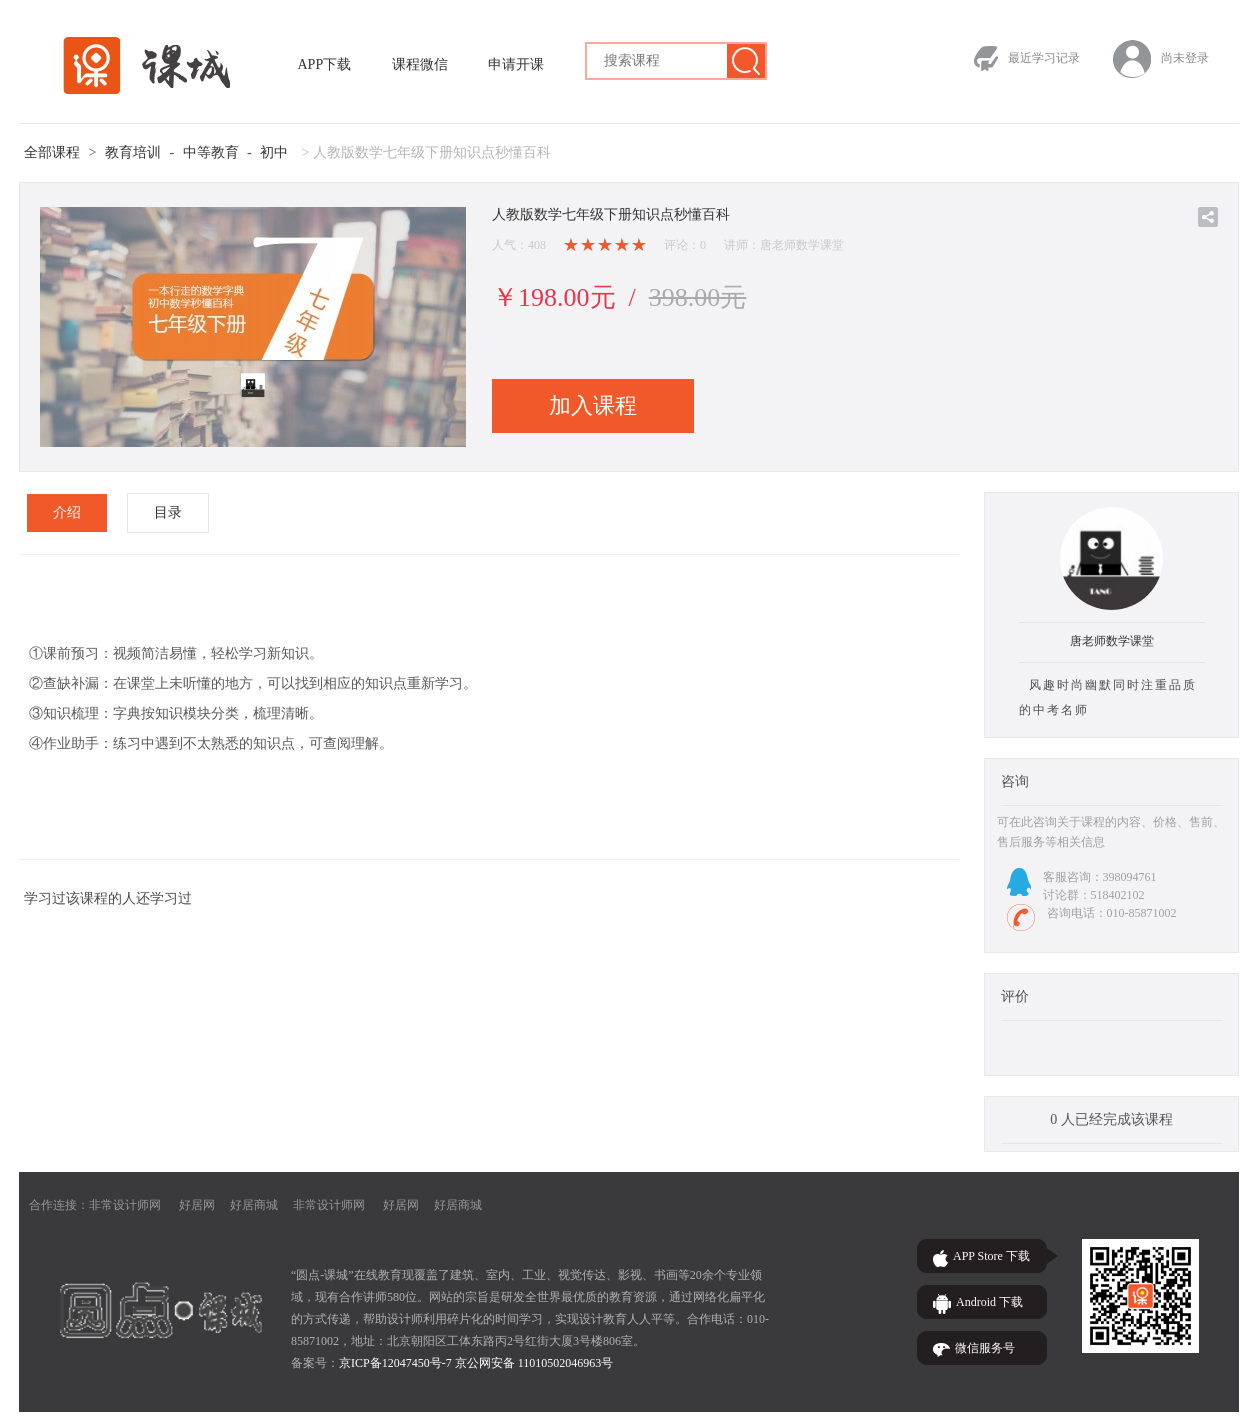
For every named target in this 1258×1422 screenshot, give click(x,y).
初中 (274, 152)
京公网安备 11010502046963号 (534, 1363)
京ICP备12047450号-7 (395, 1363)
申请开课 (516, 64)
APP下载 (325, 64)
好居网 (197, 1205)
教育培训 (133, 152)
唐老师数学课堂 (1112, 641)
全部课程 (52, 152)
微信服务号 (985, 1348)
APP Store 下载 (991, 1256)
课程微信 (420, 64)
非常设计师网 (125, 1205)
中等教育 (211, 152)
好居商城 (254, 1205)
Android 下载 (989, 1302)
